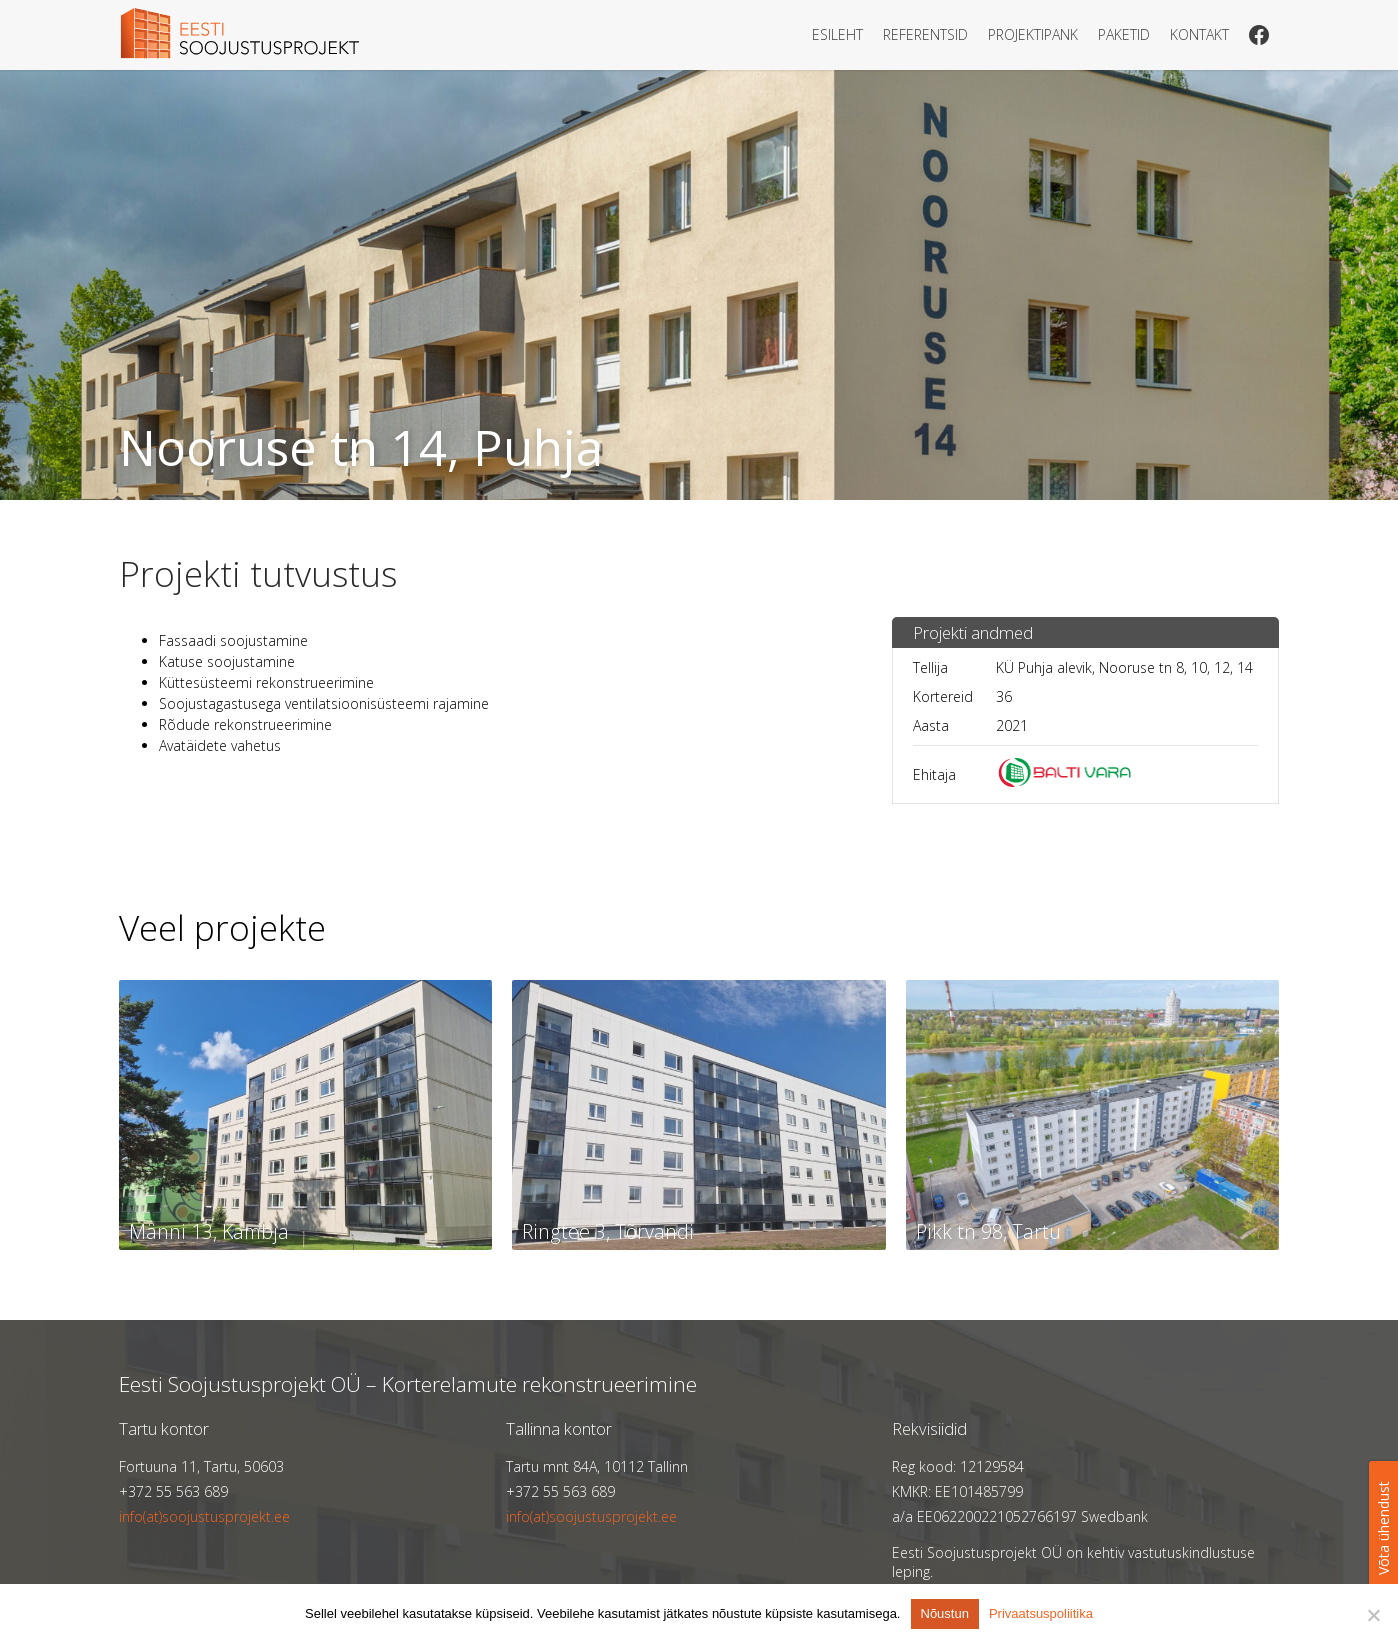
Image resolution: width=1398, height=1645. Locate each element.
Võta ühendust (1383, 1528)
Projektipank (1033, 34)
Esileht (837, 34)
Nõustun (945, 1613)
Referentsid (925, 34)
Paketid (1124, 34)
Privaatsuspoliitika (1041, 1613)
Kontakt (1199, 34)
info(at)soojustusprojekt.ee (204, 1516)
